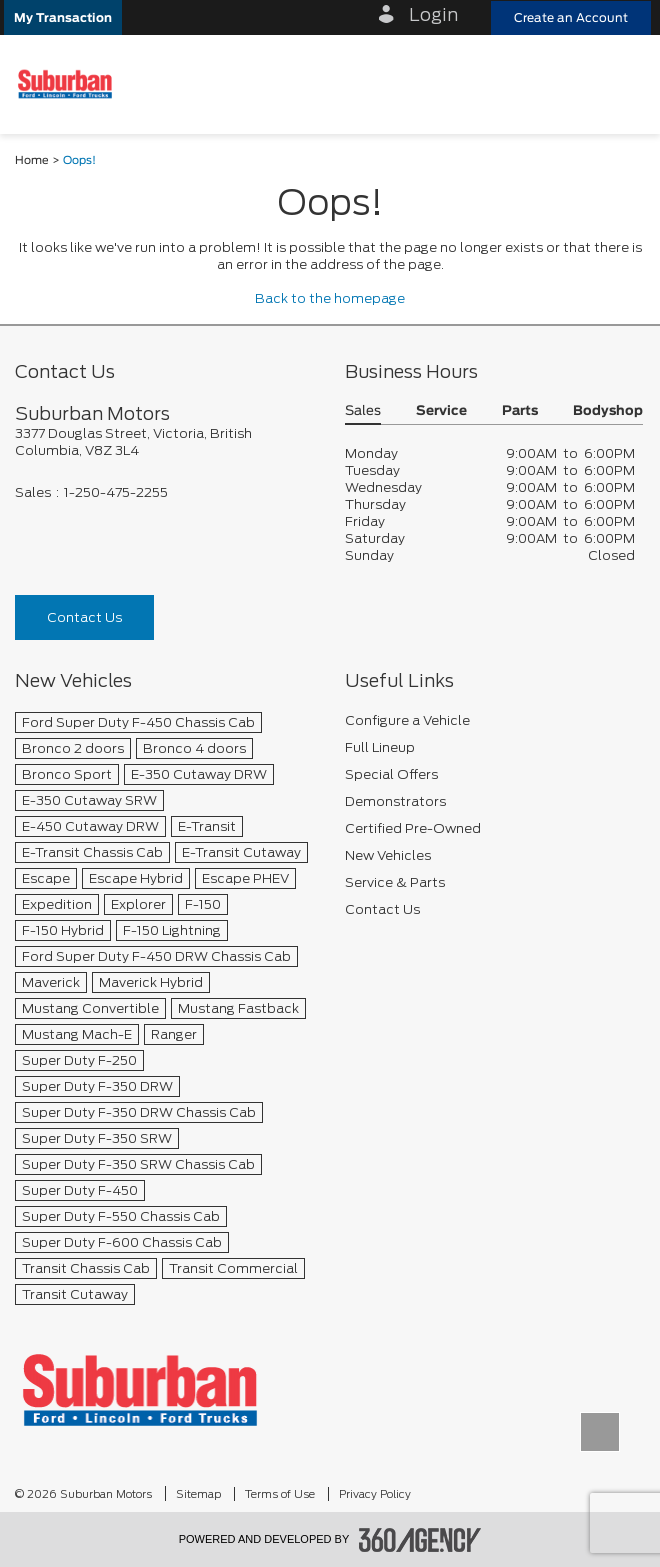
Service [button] (441, 411)
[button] (63, 17)
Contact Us (84, 617)
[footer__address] (165, 442)
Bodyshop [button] (608, 411)
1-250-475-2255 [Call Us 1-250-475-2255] (116, 492)
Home (32, 160)
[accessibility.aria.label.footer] (420, 1540)
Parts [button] (520, 411)
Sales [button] (363, 411)
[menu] (625, 84)
